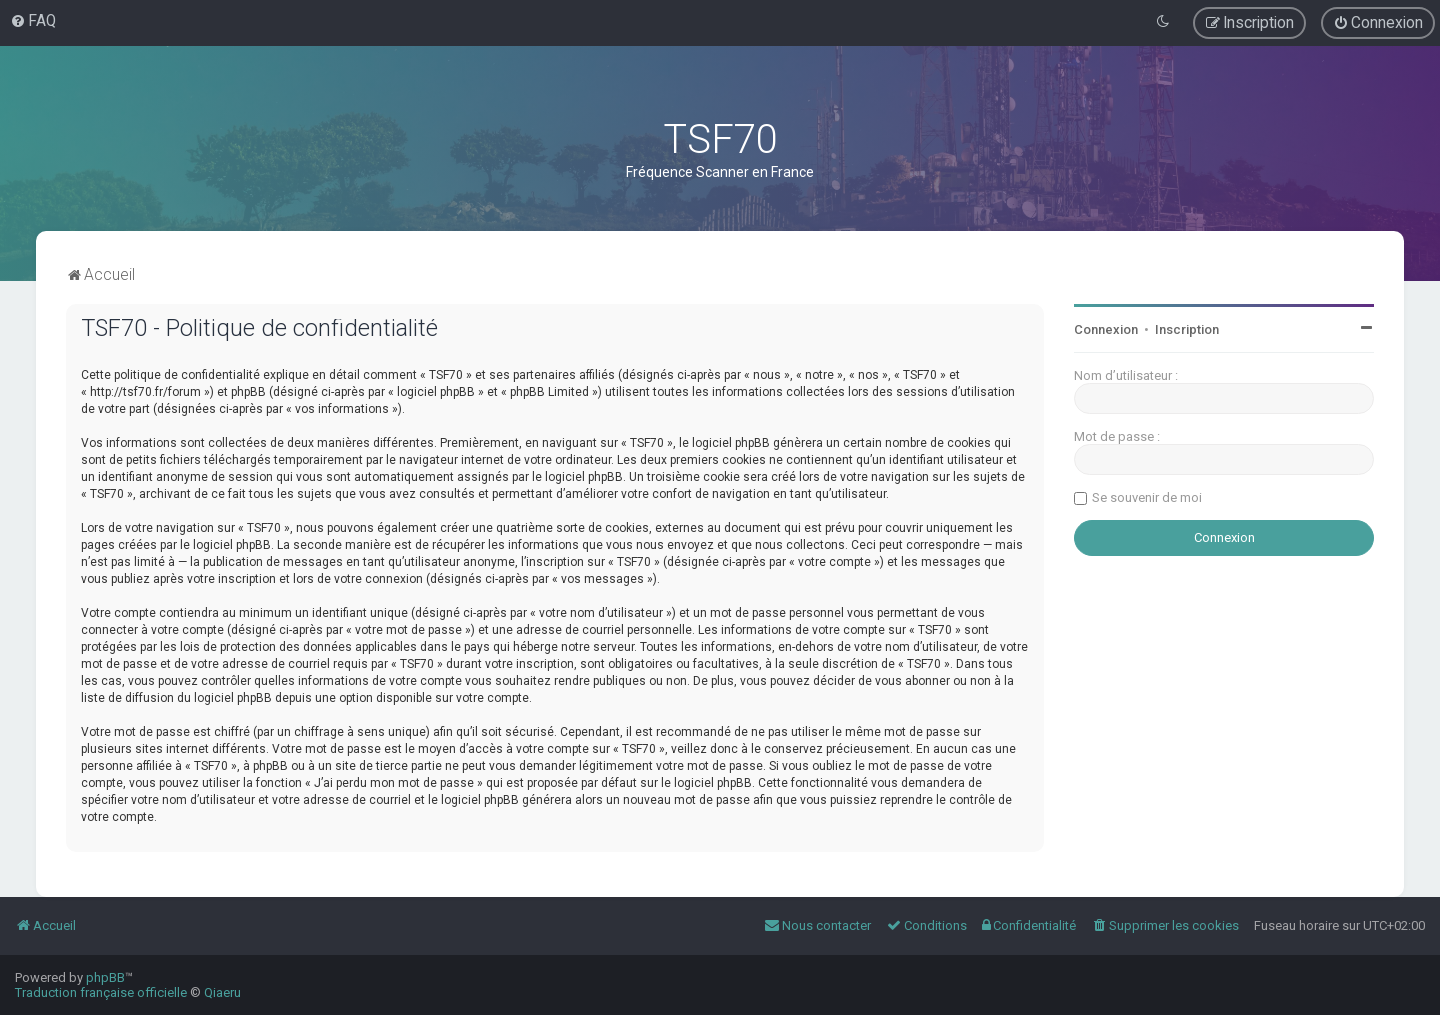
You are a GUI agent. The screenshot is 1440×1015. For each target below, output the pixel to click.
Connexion (1106, 329)
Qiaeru (222, 992)
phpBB (105, 977)
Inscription (1187, 329)
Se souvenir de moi (1147, 497)
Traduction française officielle (101, 992)
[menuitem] (33, 21)
